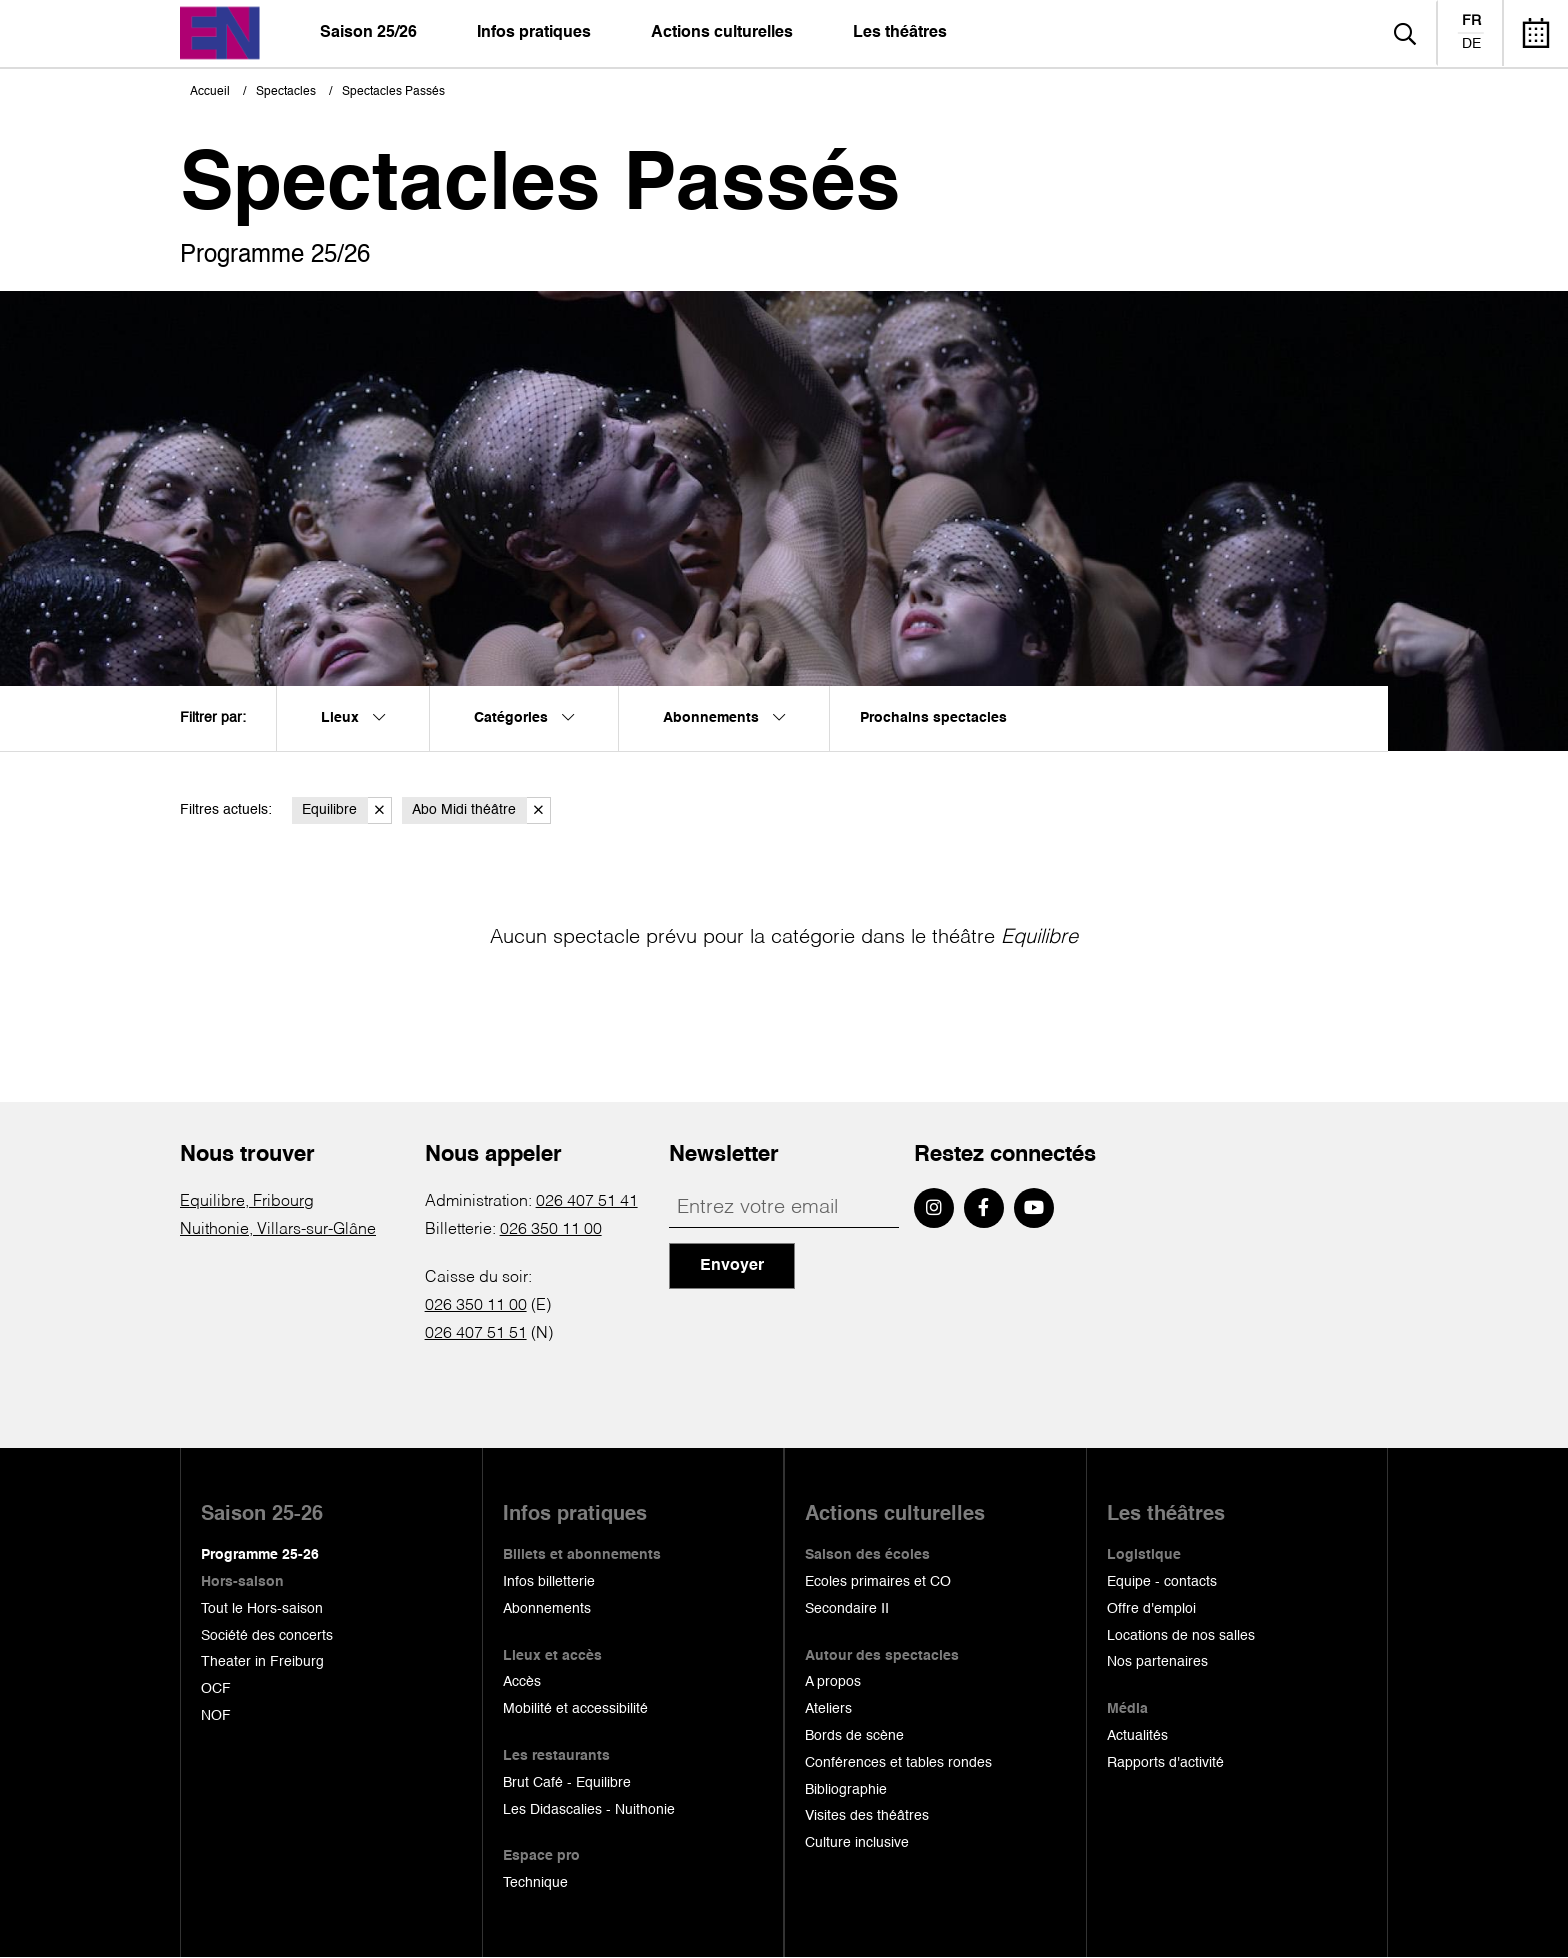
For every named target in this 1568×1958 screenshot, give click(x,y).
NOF (216, 1716)
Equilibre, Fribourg (247, 1202)
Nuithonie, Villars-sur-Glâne (278, 1230)
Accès (522, 1682)
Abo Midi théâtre (481, 810)
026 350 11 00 (551, 1230)
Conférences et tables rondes (898, 1763)
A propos (833, 1682)
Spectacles (286, 92)
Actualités (1137, 1736)
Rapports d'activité (1165, 1763)
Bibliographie (846, 1790)
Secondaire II (847, 1609)
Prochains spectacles (933, 718)
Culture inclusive (857, 1843)
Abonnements (547, 1609)
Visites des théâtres (867, 1816)
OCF (216, 1689)
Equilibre (347, 810)
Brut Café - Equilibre (567, 1783)
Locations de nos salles (1181, 1636)
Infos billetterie (549, 1582)
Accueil (210, 92)
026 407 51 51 (476, 1334)
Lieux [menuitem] (353, 718)
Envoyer (732, 1266)
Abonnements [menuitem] (724, 718)
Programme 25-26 (260, 1555)
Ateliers (828, 1709)
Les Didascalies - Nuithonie (589, 1810)
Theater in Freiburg (262, 1662)
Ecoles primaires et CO (878, 1582)
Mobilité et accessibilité (575, 1709)
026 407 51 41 (587, 1202)
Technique (535, 1883)
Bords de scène (854, 1736)
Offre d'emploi (1151, 1609)
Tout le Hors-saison (262, 1609)
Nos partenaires (1157, 1662)
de (1471, 44)
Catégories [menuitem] (524, 718)
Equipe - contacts (1162, 1582)
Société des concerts (267, 1636)
